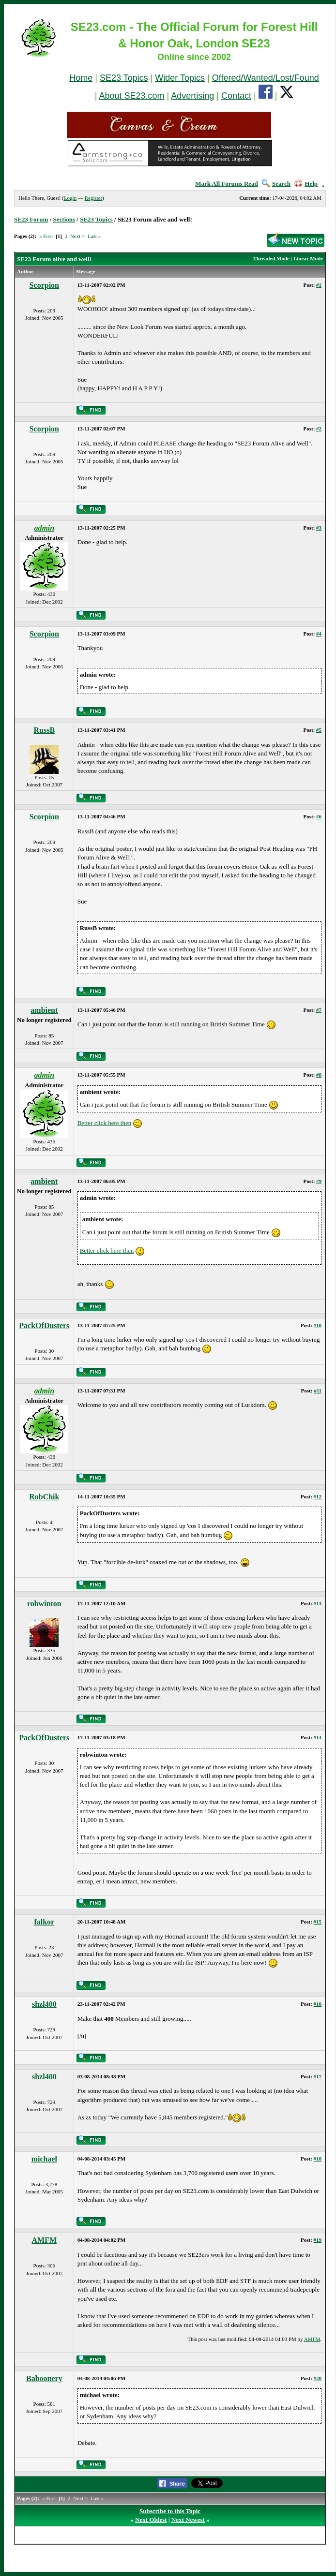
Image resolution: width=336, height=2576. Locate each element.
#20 (318, 2378)
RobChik (44, 1497)
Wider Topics (180, 78)
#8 (318, 1075)
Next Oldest (151, 2519)
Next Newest (188, 2519)
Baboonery (44, 2378)
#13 (318, 1603)
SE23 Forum (31, 219)
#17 (318, 2076)
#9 (318, 1181)
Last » (94, 236)
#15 (318, 1922)
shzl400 (44, 2004)
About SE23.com (131, 96)
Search (276, 183)
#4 (318, 634)
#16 (318, 2004)
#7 (318, 1010)
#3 (318, 528)
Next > (77, 236)
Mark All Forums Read (226, 183)
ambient (44, 1010)
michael (44, 2159)
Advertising (192, 96)
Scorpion (44, 285)
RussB (44, 730)
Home (80, 78)
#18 (318, 2158)
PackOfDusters (44, 1325)
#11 (317, 1390)
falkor (44, 1922)
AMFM (44, 2240)
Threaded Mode (271, 258)
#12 (318, 1496)
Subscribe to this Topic (169, 2511)
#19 (318, 2240)
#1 (318, 285)
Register (94, 198)
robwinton (44, 1603)
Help (306, 183)
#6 (318, 816)
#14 (318, 1737)
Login (70, 198)
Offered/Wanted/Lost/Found (265, 78)
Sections (64, 219)
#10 (318, 1325)
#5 (318, 730)
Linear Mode (308, 258)
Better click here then (104, 1122)
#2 (318, 428)
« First (46, 236)
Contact (236, 96)
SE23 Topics (124, 78)
